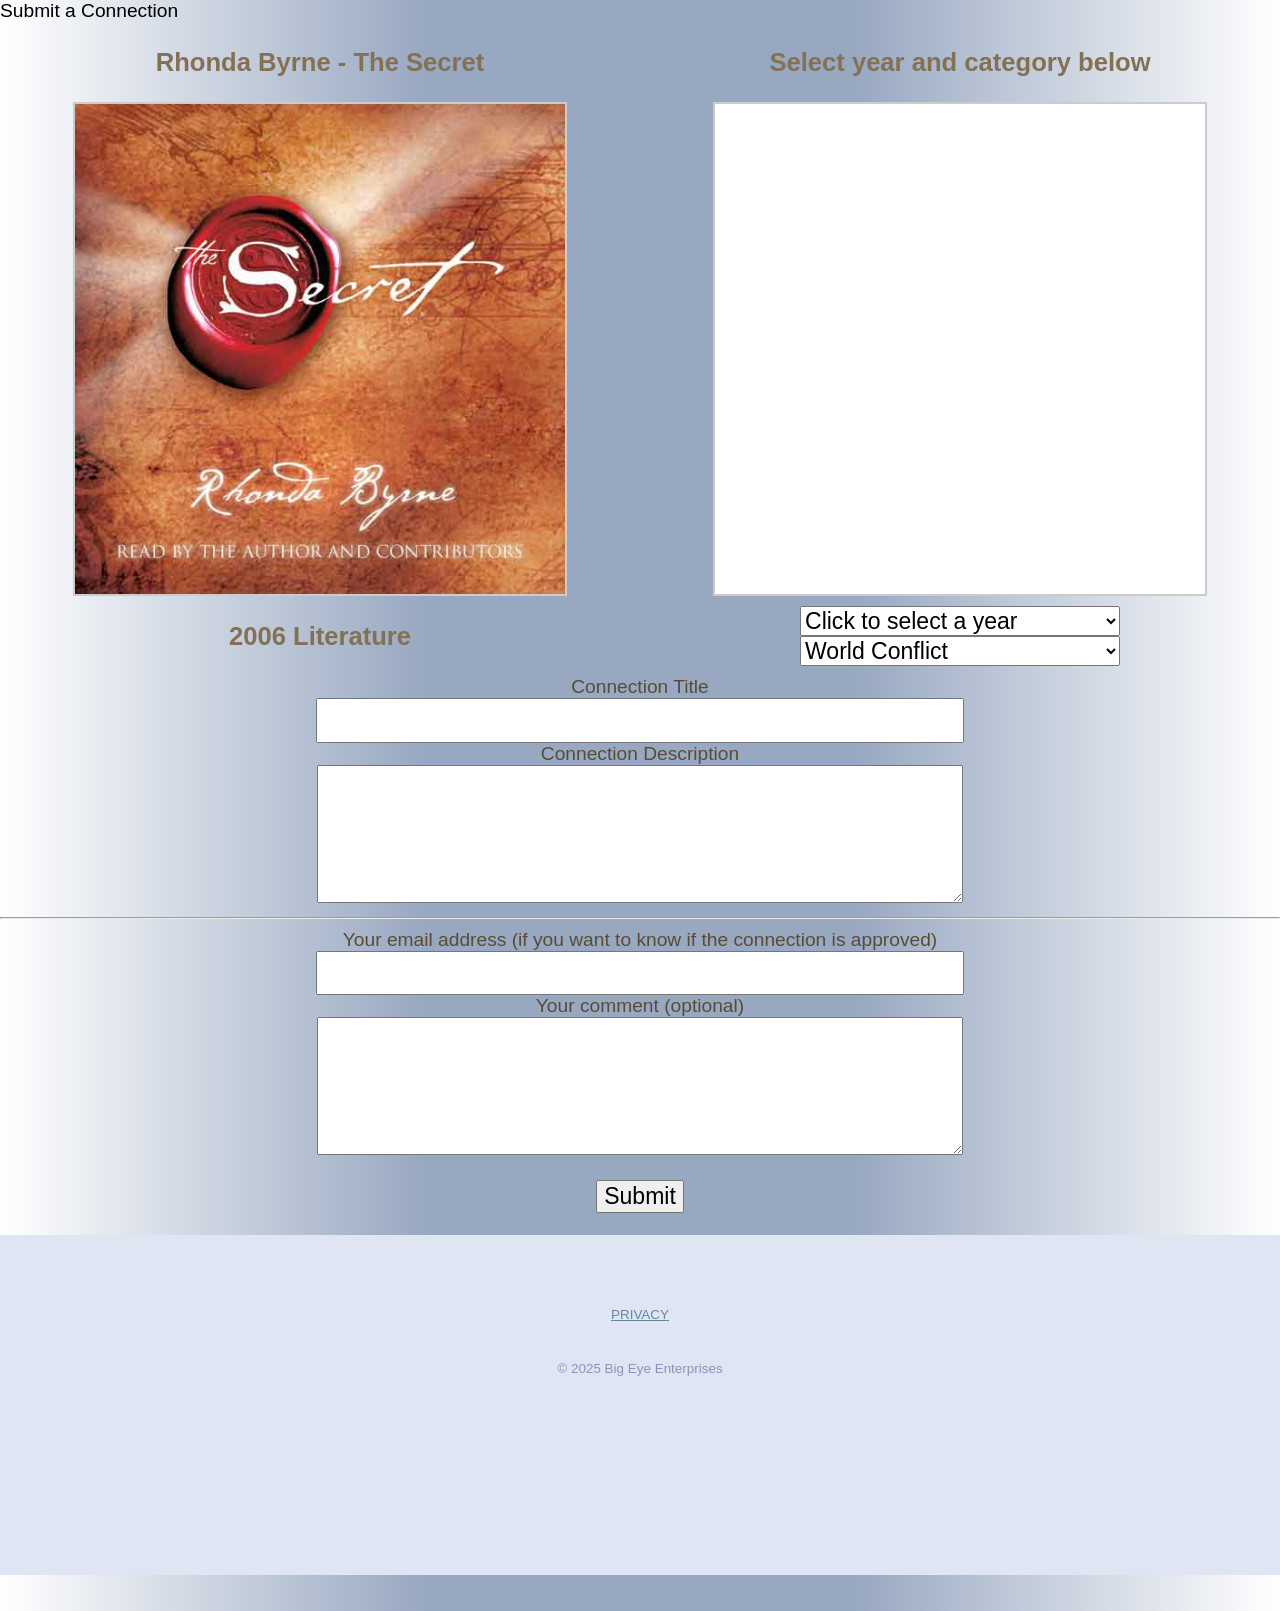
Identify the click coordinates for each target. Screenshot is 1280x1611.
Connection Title (640, 686)
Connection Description (640, 753)
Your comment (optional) (640, 1023)
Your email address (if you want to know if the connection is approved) (640, 957)
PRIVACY (640, 1350)
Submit (640, 1232)
